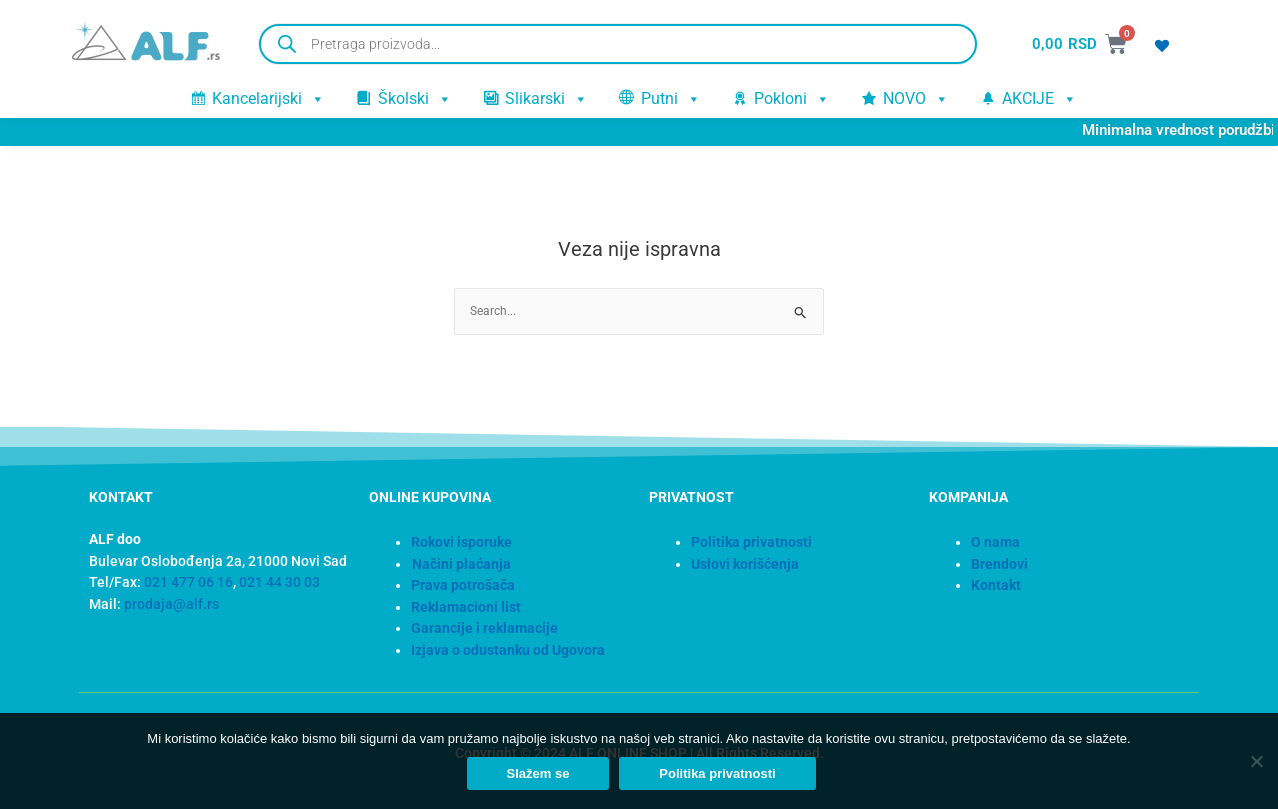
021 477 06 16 (188, 583)
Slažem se (540, 776)
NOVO (916, 98)
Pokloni (792, 98)
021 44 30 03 (279, 583)
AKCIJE (1040, 98)
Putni (671, 98)
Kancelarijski (269, 98)
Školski (415, 98)
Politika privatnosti (720, 776)
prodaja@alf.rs (171, 604)
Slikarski (547, 98)
